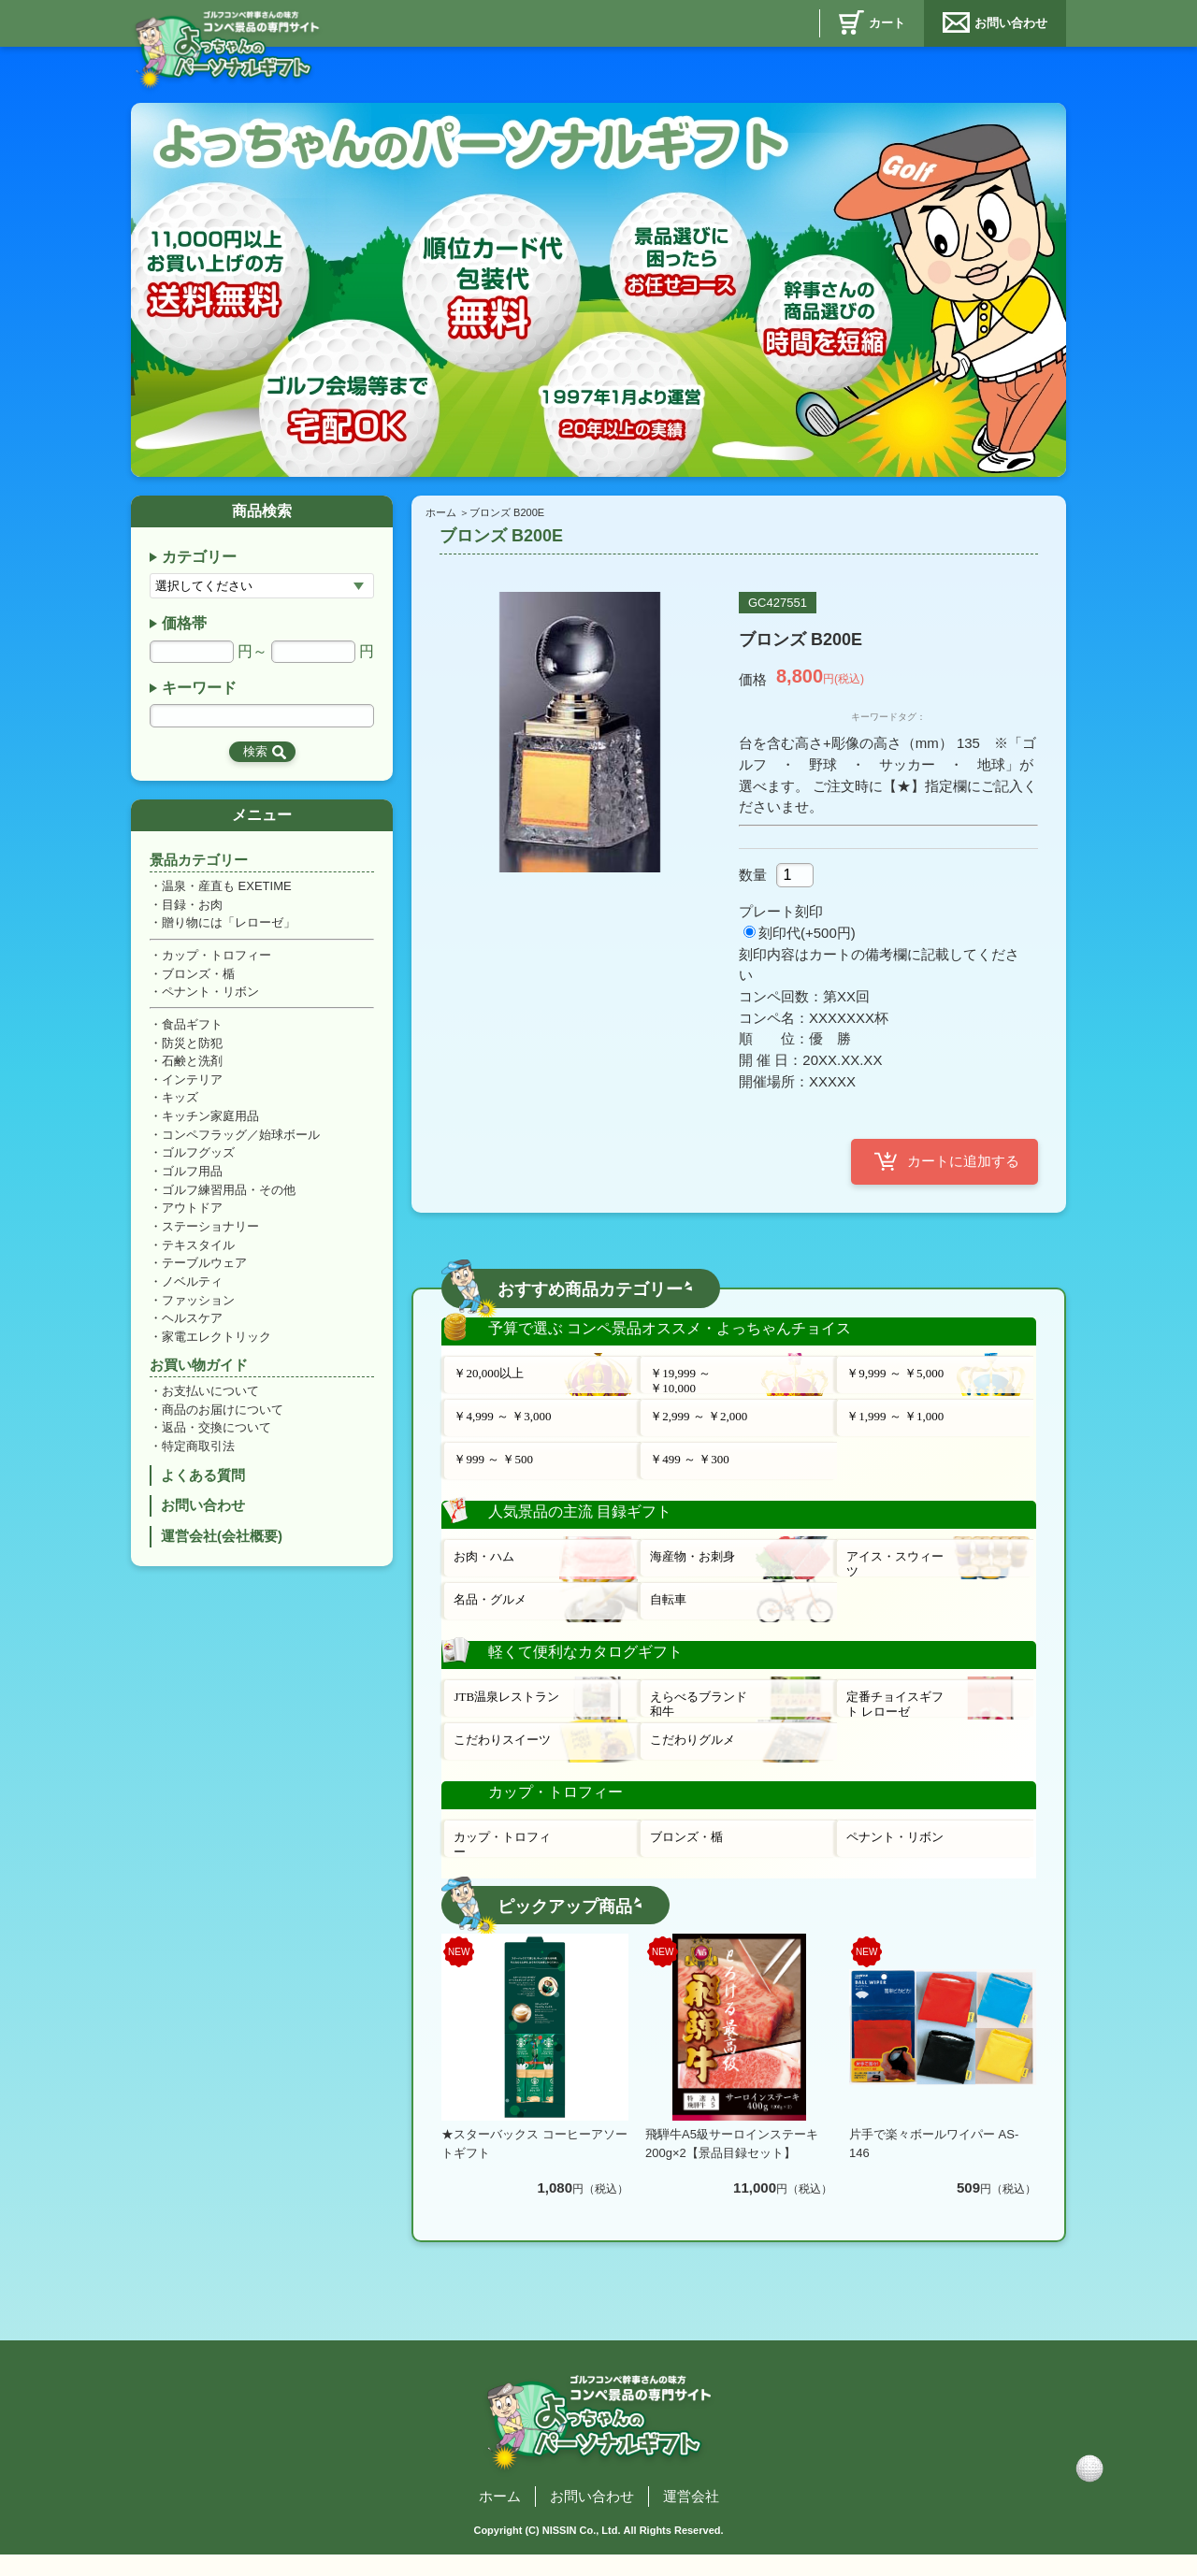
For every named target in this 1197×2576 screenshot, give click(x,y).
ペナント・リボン (210, 997)
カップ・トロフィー (216, 960)
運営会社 (691, 2507)
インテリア (192, 1086)
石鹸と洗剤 (192, 1067)
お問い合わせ (1010, 23)
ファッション (198, 1311)
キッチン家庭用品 (210, 1123)
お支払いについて (210, 1404)
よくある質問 (203, 1490)
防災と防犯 (192, 1049)
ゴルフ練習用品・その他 (229, 1198)
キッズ (180, 1105)
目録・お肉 (192, 908)
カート (887, 23)
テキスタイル (198, 1255)
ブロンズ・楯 (198, 978)
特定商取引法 (198, 1460)
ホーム (440, 512)
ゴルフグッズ (198, 1161)
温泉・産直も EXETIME (227, 890)
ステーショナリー (210, 1237)
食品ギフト (192, 1030)
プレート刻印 (781, 917)
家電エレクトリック (216, 1349)
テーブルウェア (204, 1274)
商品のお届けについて (222, 1423)
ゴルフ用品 (192, 1180)
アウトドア (192, 1218)
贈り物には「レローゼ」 (229, 927)
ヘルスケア (192, 1330)
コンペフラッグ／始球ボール (241, 1142)
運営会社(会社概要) (221, 1553)
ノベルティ (192, 1293)
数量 (753, 878)
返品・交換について (216, 1441)
